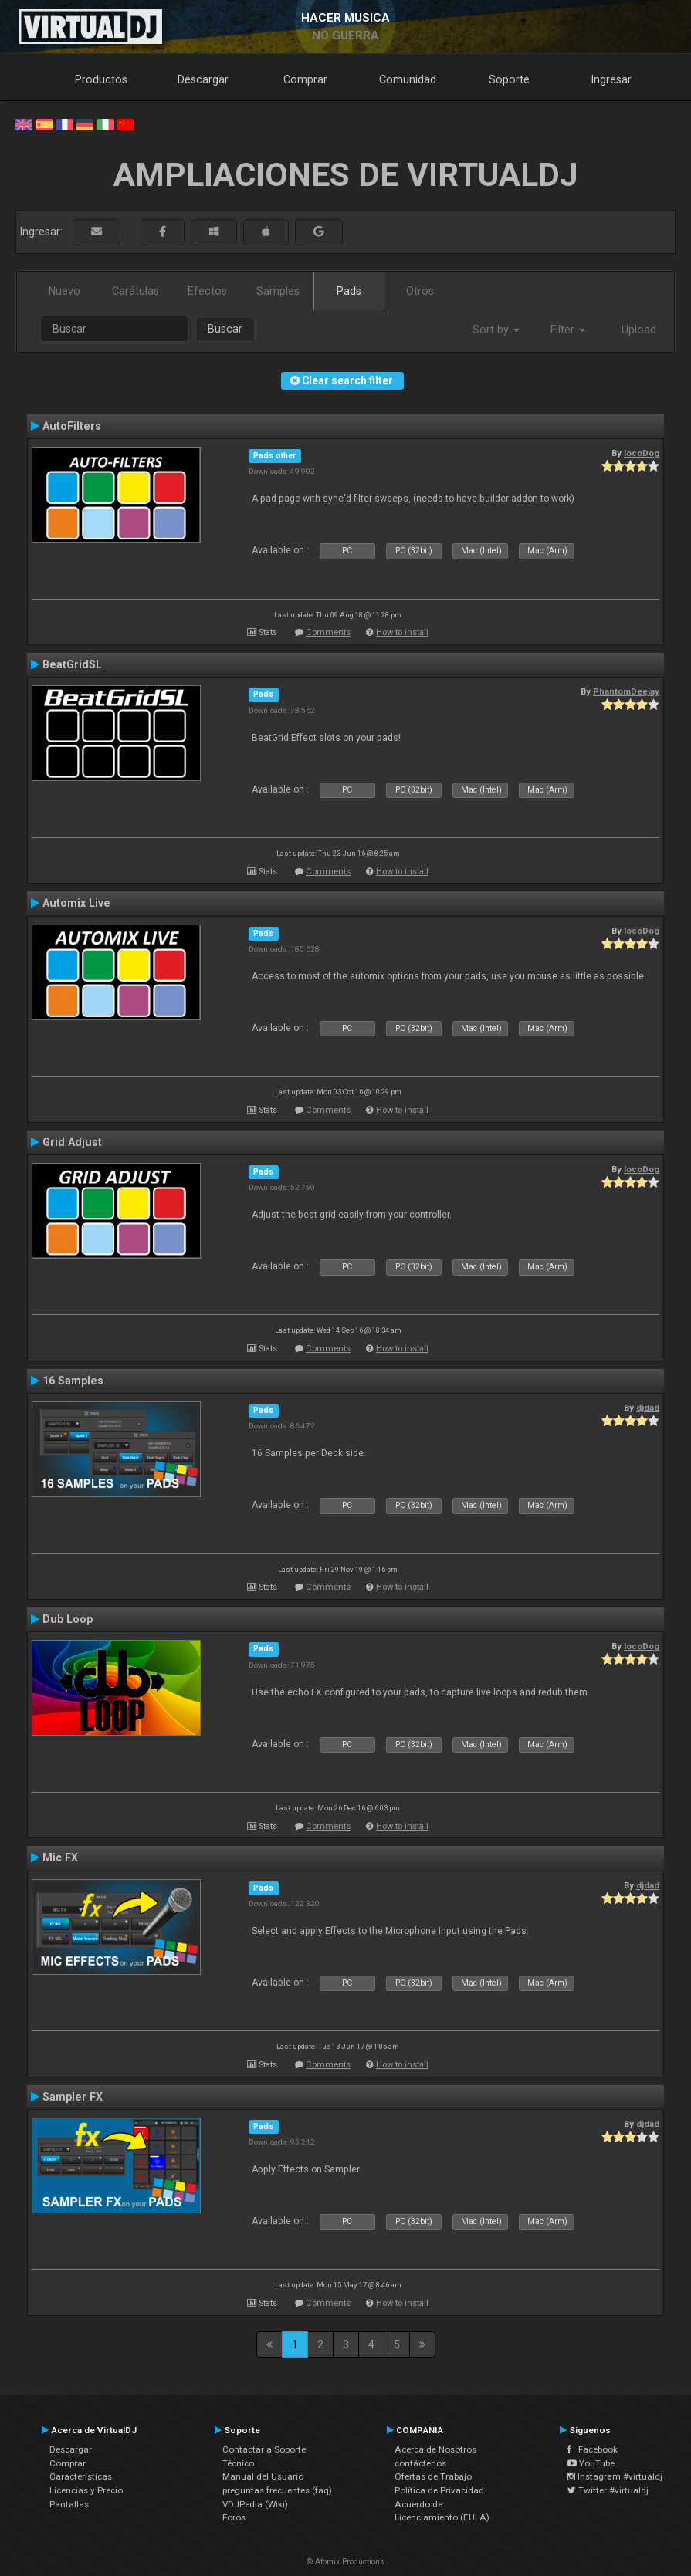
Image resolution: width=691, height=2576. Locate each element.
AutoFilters (71, 426)
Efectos (207, 291)
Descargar (203, 79)
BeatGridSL (72, 664)
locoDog (641, 453)
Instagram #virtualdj (614, 2476)
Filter (567, 329)
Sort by (496, 329)
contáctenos (420, 2463)
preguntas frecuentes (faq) (277, 2490)
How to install (402, 632)
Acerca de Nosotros (435, 2449)
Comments (328, 632)
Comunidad (407, 79)
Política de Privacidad (439, 2490)
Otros (420, 291)
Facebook (592, 2449)
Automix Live (76, 903)
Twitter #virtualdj (608, 2490)
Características (80, 2476)
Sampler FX (72, 2097)
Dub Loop (67, 1619)
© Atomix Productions (345, 2562)
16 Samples (72, 1380)
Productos (101, 79)
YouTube (591, 2463)
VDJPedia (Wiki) (255, 2504)
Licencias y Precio (86, 2490)
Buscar (225, 329)
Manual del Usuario (262, 2476)
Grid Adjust (72, 1142)
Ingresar (611, 79)
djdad (647, 1407)
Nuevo (64, 291)
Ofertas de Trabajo (433, 2476)
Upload (639, 329)
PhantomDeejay (626, 691)
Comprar (305, 79)
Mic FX (60, 1857)
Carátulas (135, 291)
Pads (349, 291)
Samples (278, 291)
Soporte (509, 79)
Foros (234, 2517)
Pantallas (69, 2504)
